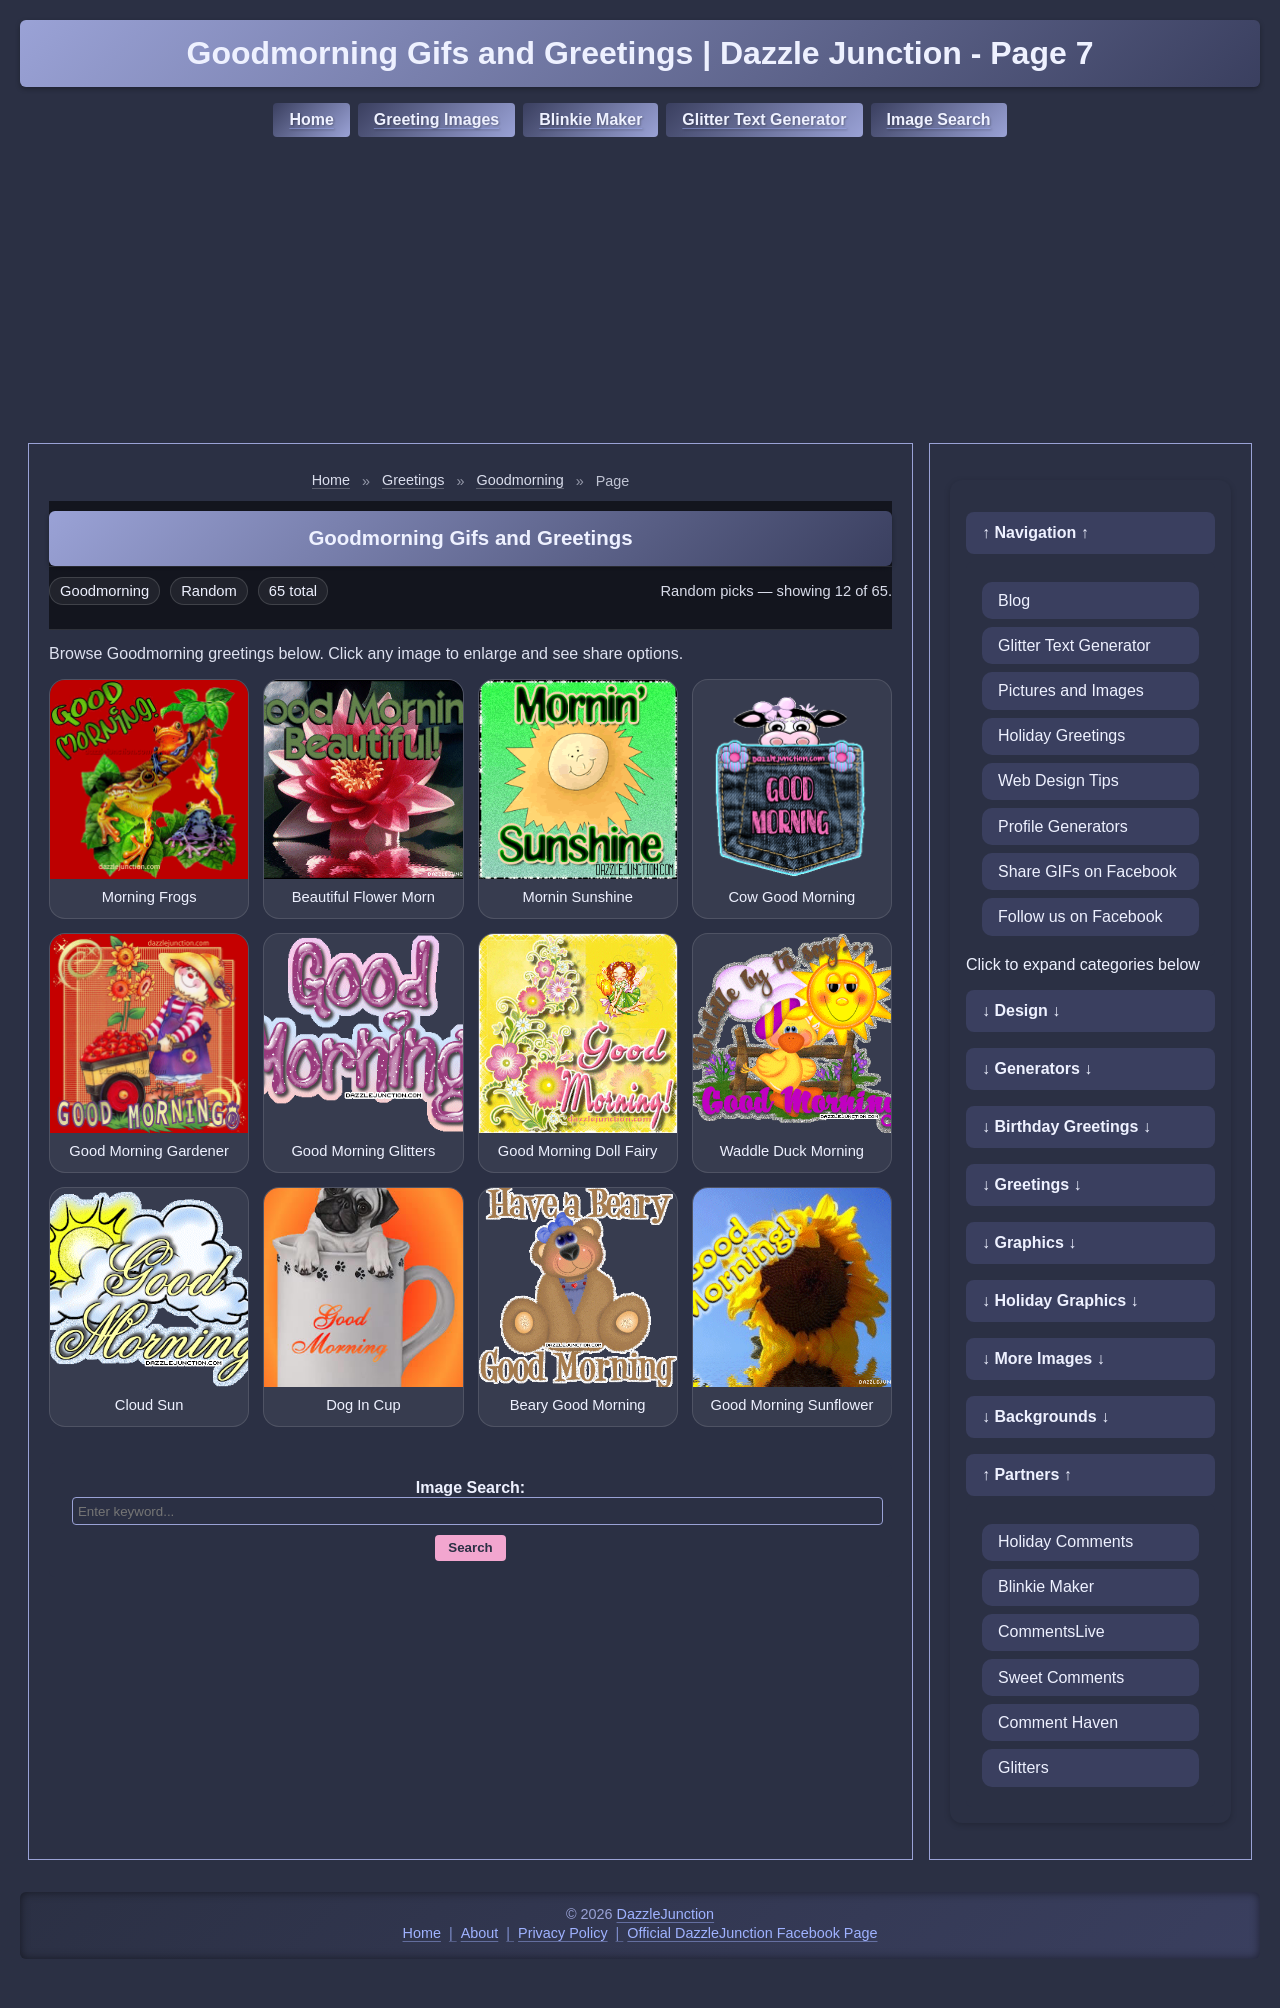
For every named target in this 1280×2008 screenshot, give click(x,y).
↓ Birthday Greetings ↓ (1066, 1126)
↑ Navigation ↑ (1035, 532)
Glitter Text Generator (764, 119)
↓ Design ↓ (1021, 1010)
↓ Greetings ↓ (1032, 1184)
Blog (1014, 600)
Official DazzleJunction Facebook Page (752, 1933)
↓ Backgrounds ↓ (1045, 1416)
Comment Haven (1058, 1722)
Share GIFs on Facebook (1087, 871)
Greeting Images (436, 119)
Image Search (939, 119)
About (480, 1933)
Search (470, 1547)
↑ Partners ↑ (1027, 1474)
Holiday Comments (1065, 1541)
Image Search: (470, 1487)
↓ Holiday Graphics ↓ (1060, 1300)
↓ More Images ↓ (1043, 1358)
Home (311, 119)
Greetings (413, 480)
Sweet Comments (1061, 1677)
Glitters (1023, 1767)
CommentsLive (1051, 1631)
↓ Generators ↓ (1037, 1068)
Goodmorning (519, 480)
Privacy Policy (563, 1933)
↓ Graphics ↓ (1029, 1242)
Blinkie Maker (590, 119)
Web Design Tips (1058, 780)
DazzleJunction (666, 1914)
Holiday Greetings (1061, 735)
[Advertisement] (640, 293)
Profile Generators (1063, 826)
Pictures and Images (1071, 690)
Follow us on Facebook (1080, 916)
